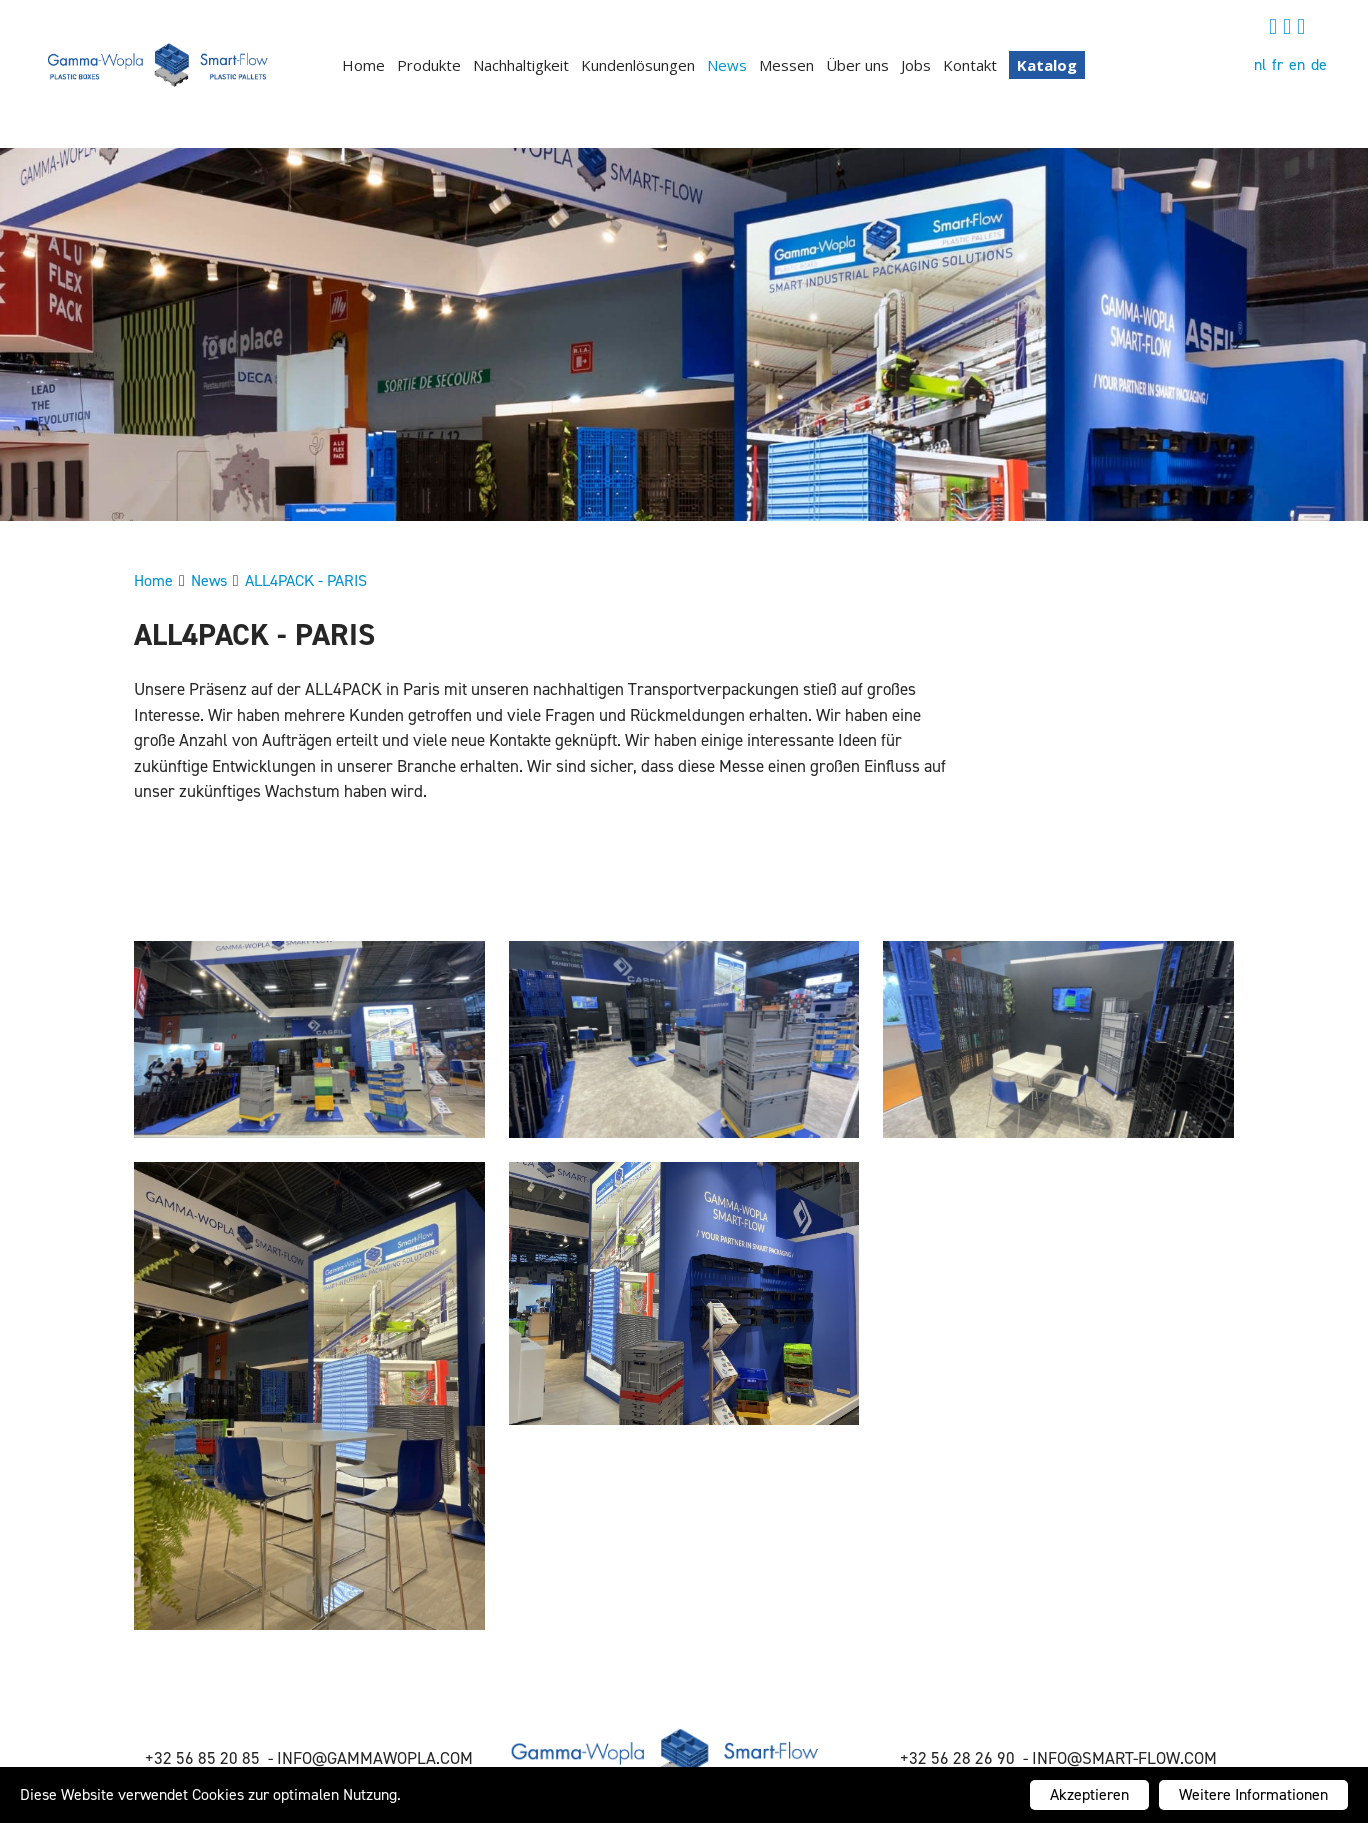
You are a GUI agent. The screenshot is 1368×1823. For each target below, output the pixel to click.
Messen (786, 65)
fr (1277, 64)
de (1319, 64)
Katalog (1047, 65)
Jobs (916, 65)
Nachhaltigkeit (521, 65)
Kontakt (970, 65)
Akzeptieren (1089, 1794)
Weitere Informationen (1253, 1794)
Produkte (429, 65)
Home (363, 65)
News (727, 65)
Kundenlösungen (638, 65)
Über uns (857, 65)
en (1297, 64)
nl (1260, 64)
